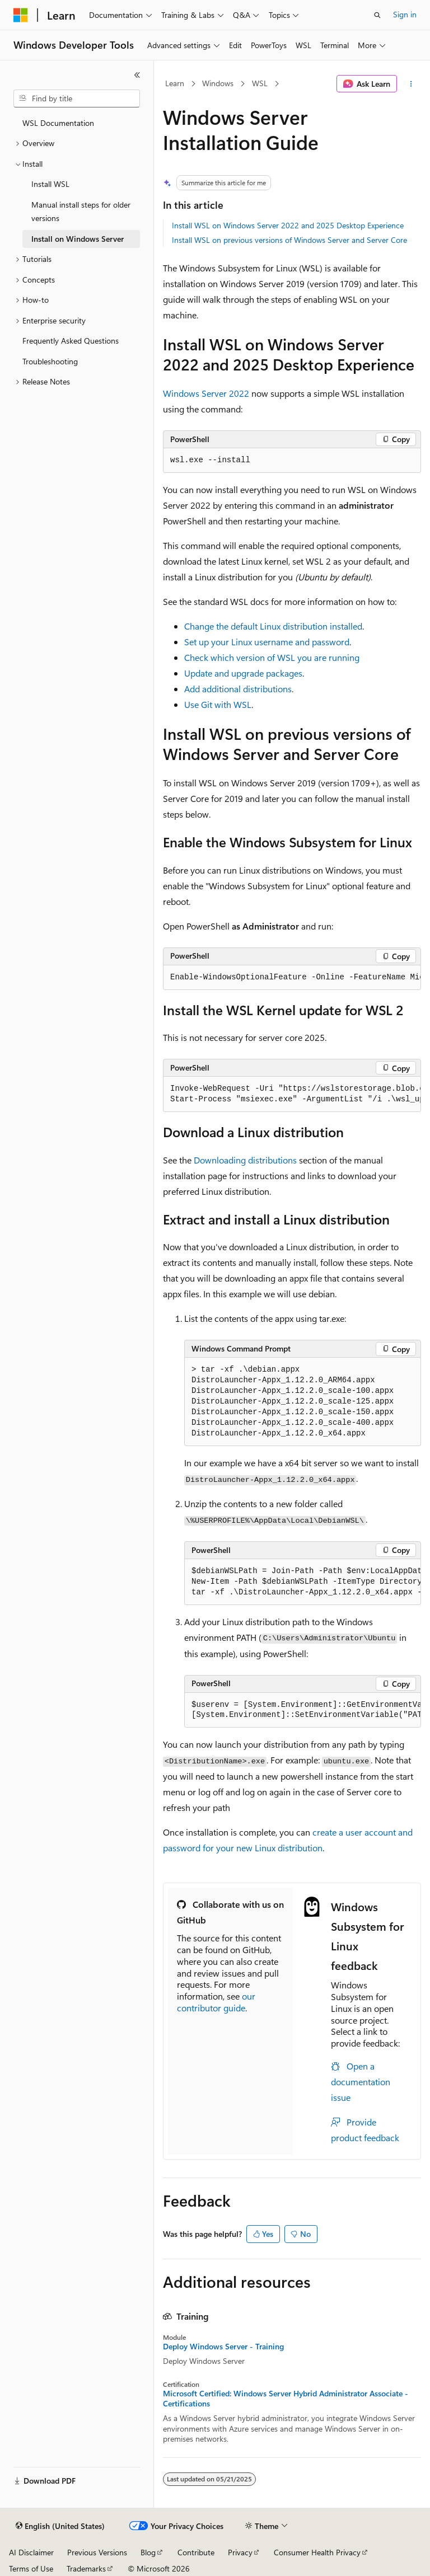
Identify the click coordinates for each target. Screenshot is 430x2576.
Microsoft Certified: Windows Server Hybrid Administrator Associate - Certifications (285, 2399)
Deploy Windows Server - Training (223, 2347)
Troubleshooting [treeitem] (50, 361)
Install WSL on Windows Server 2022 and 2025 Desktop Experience (288, 225)
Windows (217, 83)
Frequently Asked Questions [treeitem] (70, 340)
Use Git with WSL (217, 704)
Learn (174, 83)
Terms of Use (31, 2568)
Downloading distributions (245, 1160)
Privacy (240, 2552)
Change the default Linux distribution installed (273, 626)
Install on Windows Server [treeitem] (77, 238)
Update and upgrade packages (243, 673)
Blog (148, 2552)
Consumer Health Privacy (317, 2552)
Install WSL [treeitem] (50, 184)
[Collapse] (137, 75)
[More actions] (411, 84)
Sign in (405, 14)
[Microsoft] (20, 15)
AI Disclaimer (31, 2552)
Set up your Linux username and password (266, 641)
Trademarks (86, 2568)
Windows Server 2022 (206, 393)
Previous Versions (97, 2552)
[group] (292, 977)
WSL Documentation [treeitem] (58, 123)
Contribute (195, 2552)
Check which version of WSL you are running (271, 657)
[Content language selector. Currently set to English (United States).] (60, 2526)
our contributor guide (216, 2002)
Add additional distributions (238, 689)
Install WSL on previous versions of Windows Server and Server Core (289, 239)
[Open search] (377, 15)
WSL (260, 83)
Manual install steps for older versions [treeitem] (80, 211)
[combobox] (76, 98)
